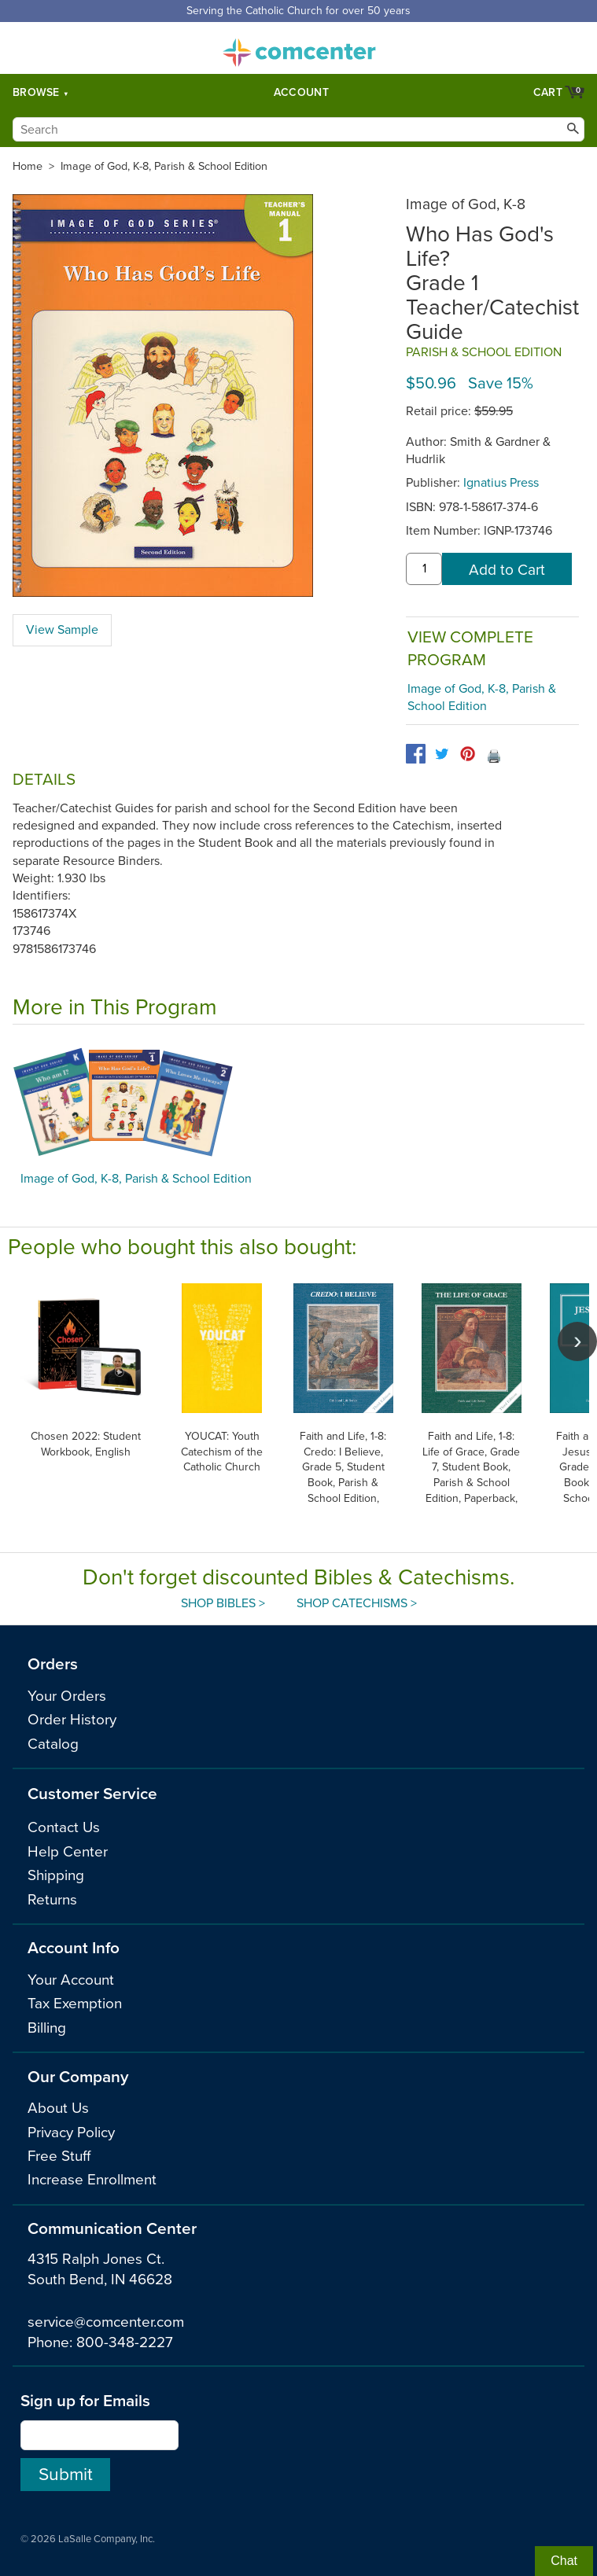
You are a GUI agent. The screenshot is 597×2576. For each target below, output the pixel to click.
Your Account (71, 1980)
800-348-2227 (124, 2342)
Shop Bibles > (223, 1603)
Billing (47, 2028)
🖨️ (494, 756)
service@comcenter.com (106, 2322)
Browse (36, 92)
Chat (564, 2560)
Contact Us (64, 1827)
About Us (58, 2108)
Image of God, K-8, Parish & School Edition (164, 166)
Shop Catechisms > (357, 1603)
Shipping (56, 1875)
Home (27, 166)
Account (301, 92)
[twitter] (441, 754)
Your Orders (67, 1696)
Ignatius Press (501, 483)
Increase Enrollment (92, 2179)
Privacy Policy (71, 2132)
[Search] (298, 129)
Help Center (68, 1851)
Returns (52, 1899)
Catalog (53, 1744)
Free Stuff (59, 2156)
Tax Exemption (75, 2003)
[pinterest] (467, 754)
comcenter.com (299, 48)
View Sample (62, 630)
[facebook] (416, 754)
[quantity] (424, 569)
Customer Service (92, 1794)
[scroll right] (577, 1341)
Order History (72, 1719)
